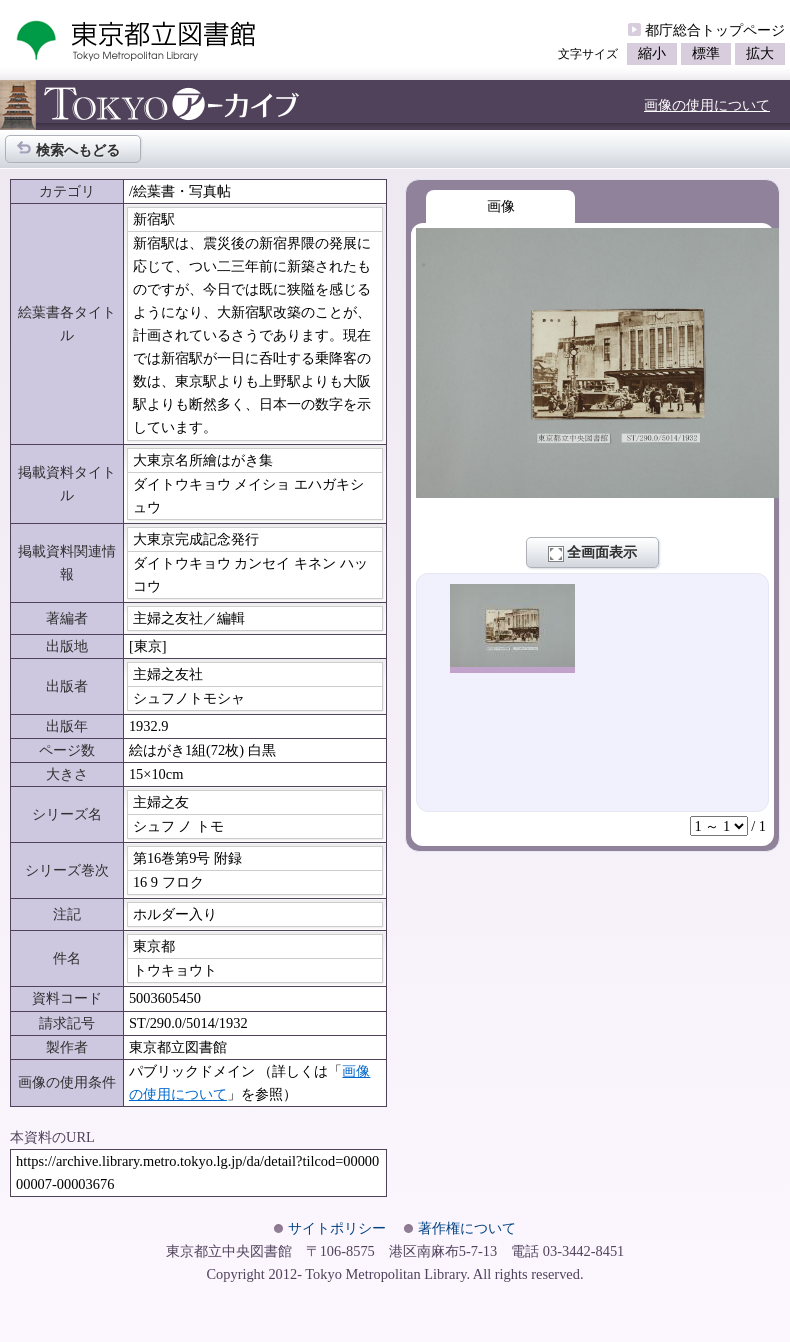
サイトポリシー (337, 1228)
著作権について (467, 1228)
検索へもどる (68, 148)
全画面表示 (592, 553)
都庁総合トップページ (715, 30)
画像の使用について (707, 105)
